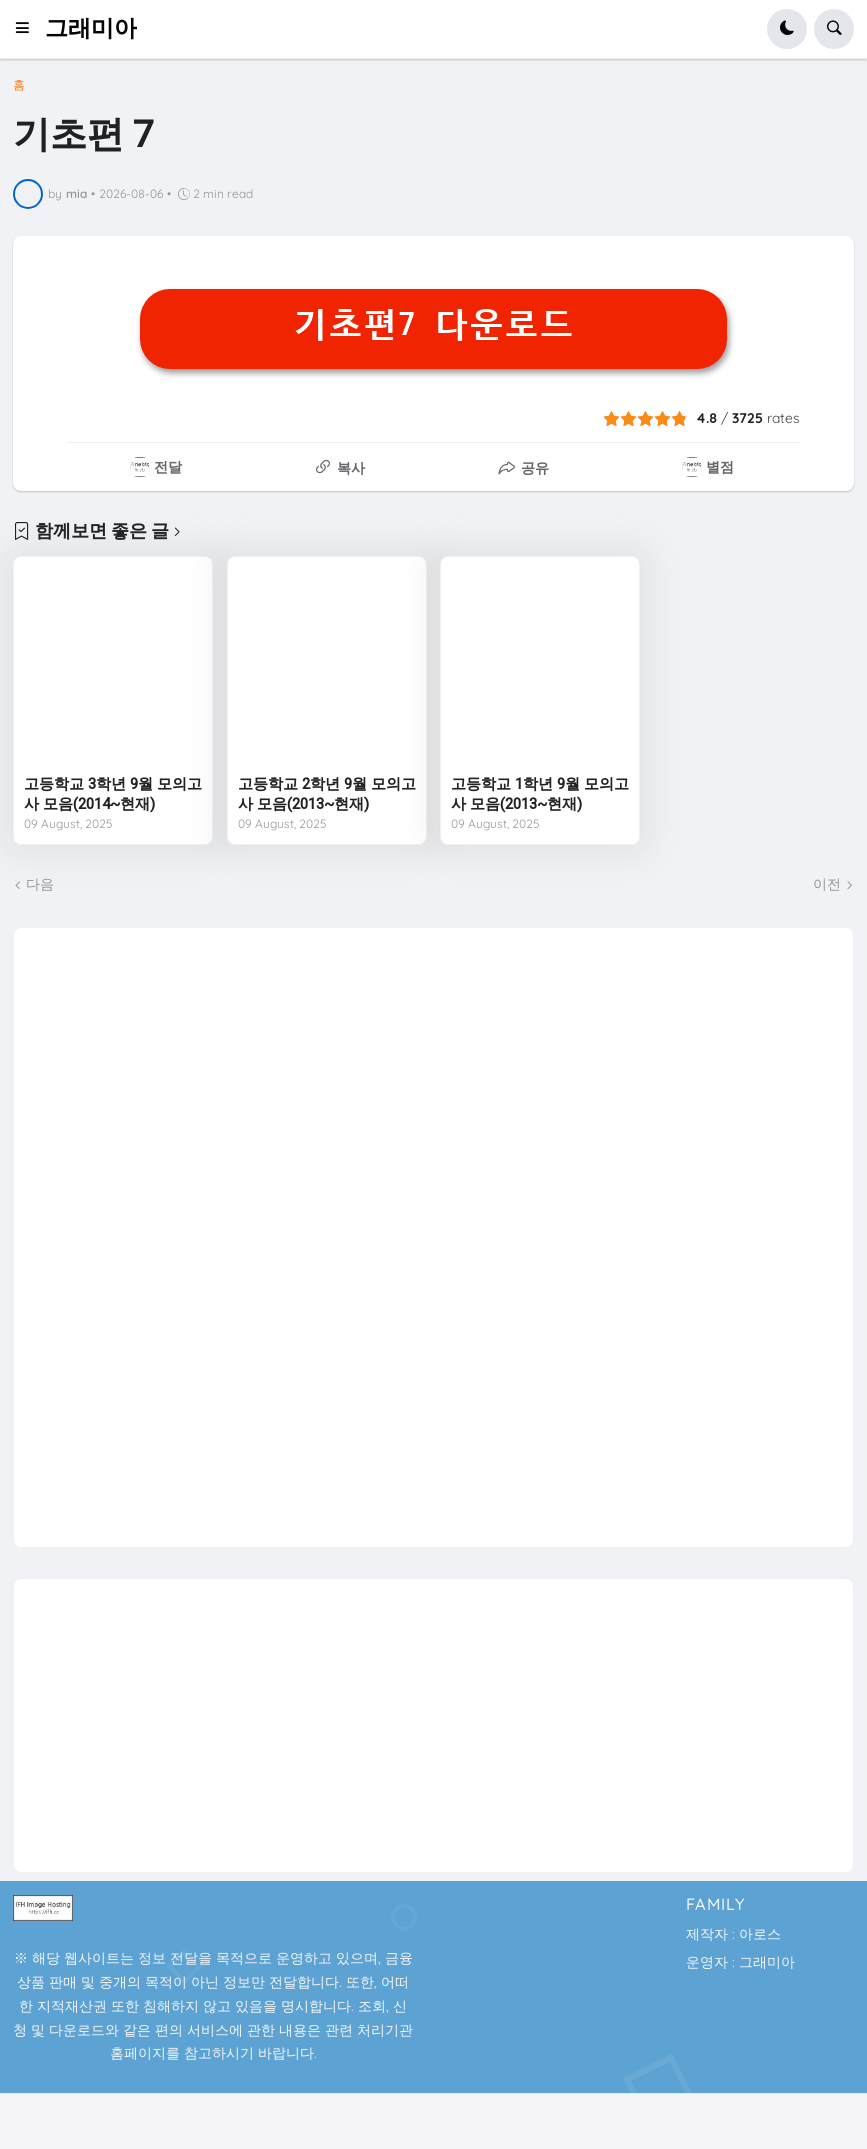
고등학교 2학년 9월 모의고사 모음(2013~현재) (327, 794)
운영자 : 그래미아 (740, 1962)
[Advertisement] (178, 1228)
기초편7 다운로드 (433, 325)
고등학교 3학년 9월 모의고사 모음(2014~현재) (113, 794)
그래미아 (91, 28)
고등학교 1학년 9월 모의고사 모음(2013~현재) (540, 794)
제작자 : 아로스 (733, 1934)
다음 (40, 884)
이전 (827, 884)
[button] (28, 29)
